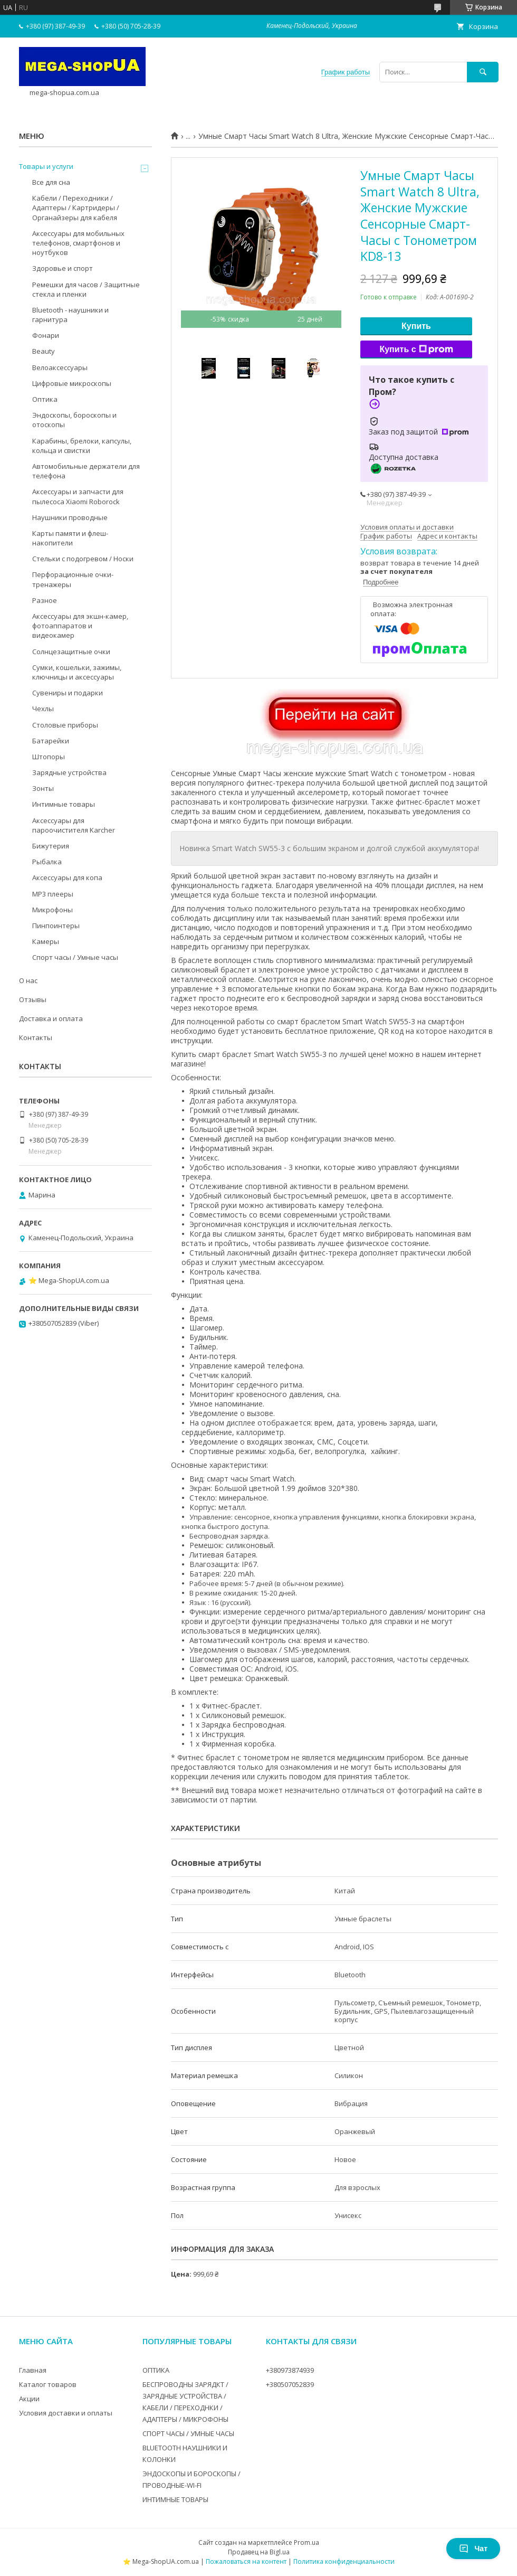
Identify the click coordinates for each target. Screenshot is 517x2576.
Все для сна (51, 182)
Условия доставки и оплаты (65, 2413)
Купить (416, 326)
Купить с (416, 349)
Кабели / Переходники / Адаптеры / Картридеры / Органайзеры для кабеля (75, 207)
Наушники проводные (70, 517)
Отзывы (32, 999)
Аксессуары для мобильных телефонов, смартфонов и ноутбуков (78, 243)
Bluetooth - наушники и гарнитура (70, 314)
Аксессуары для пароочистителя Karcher (73, 825)
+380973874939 (290, 2370)
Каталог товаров (47, 2384)
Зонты (43, 788)
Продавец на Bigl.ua (259, 2551)
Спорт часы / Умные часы (75, 957)
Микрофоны (52, 909)
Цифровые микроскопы (71, 383)
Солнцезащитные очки (71, 651)
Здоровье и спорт (62, 268)
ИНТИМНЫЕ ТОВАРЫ (175, 2499)
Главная (32, 2370)
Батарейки (50, 741)
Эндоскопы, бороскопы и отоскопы (74, 419)
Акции (29, 2398)
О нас (28, 980)
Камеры (45, 941)
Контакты (35, 1037)
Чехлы (43, 708)
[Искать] (483, 72)
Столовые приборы (65, 725)
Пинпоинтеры (56, 925)
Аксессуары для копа (67, 877)
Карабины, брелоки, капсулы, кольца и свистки (81, 445)
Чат (473, 2548)
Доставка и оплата (51, 1018)
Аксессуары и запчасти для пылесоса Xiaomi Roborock (77, 496)
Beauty (43, 351)
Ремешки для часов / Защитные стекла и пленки (86, 289)
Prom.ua (306, 2542)
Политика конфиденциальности (344, 2561)
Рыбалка (47, 861)
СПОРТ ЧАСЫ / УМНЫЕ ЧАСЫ (188, 2433)
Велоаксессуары (60, 367)
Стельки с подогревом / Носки (82, 558)
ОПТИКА (155, 2370)
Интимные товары (63, 804)
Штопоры (48, 756)
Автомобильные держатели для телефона (86, 470)
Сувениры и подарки (67, 692)
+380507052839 (290, 2384)
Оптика (45, 399)
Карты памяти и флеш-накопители (70, 538)
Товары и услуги (46, 166)
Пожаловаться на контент (246, 2561)
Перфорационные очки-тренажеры (72, 579)
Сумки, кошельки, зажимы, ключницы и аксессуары (76, 672)
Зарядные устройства (69, 772)
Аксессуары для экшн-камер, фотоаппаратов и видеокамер (80, 625)
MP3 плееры (52, 894)
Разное (44, 600)
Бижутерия (50, 846)
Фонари (45, 335)
